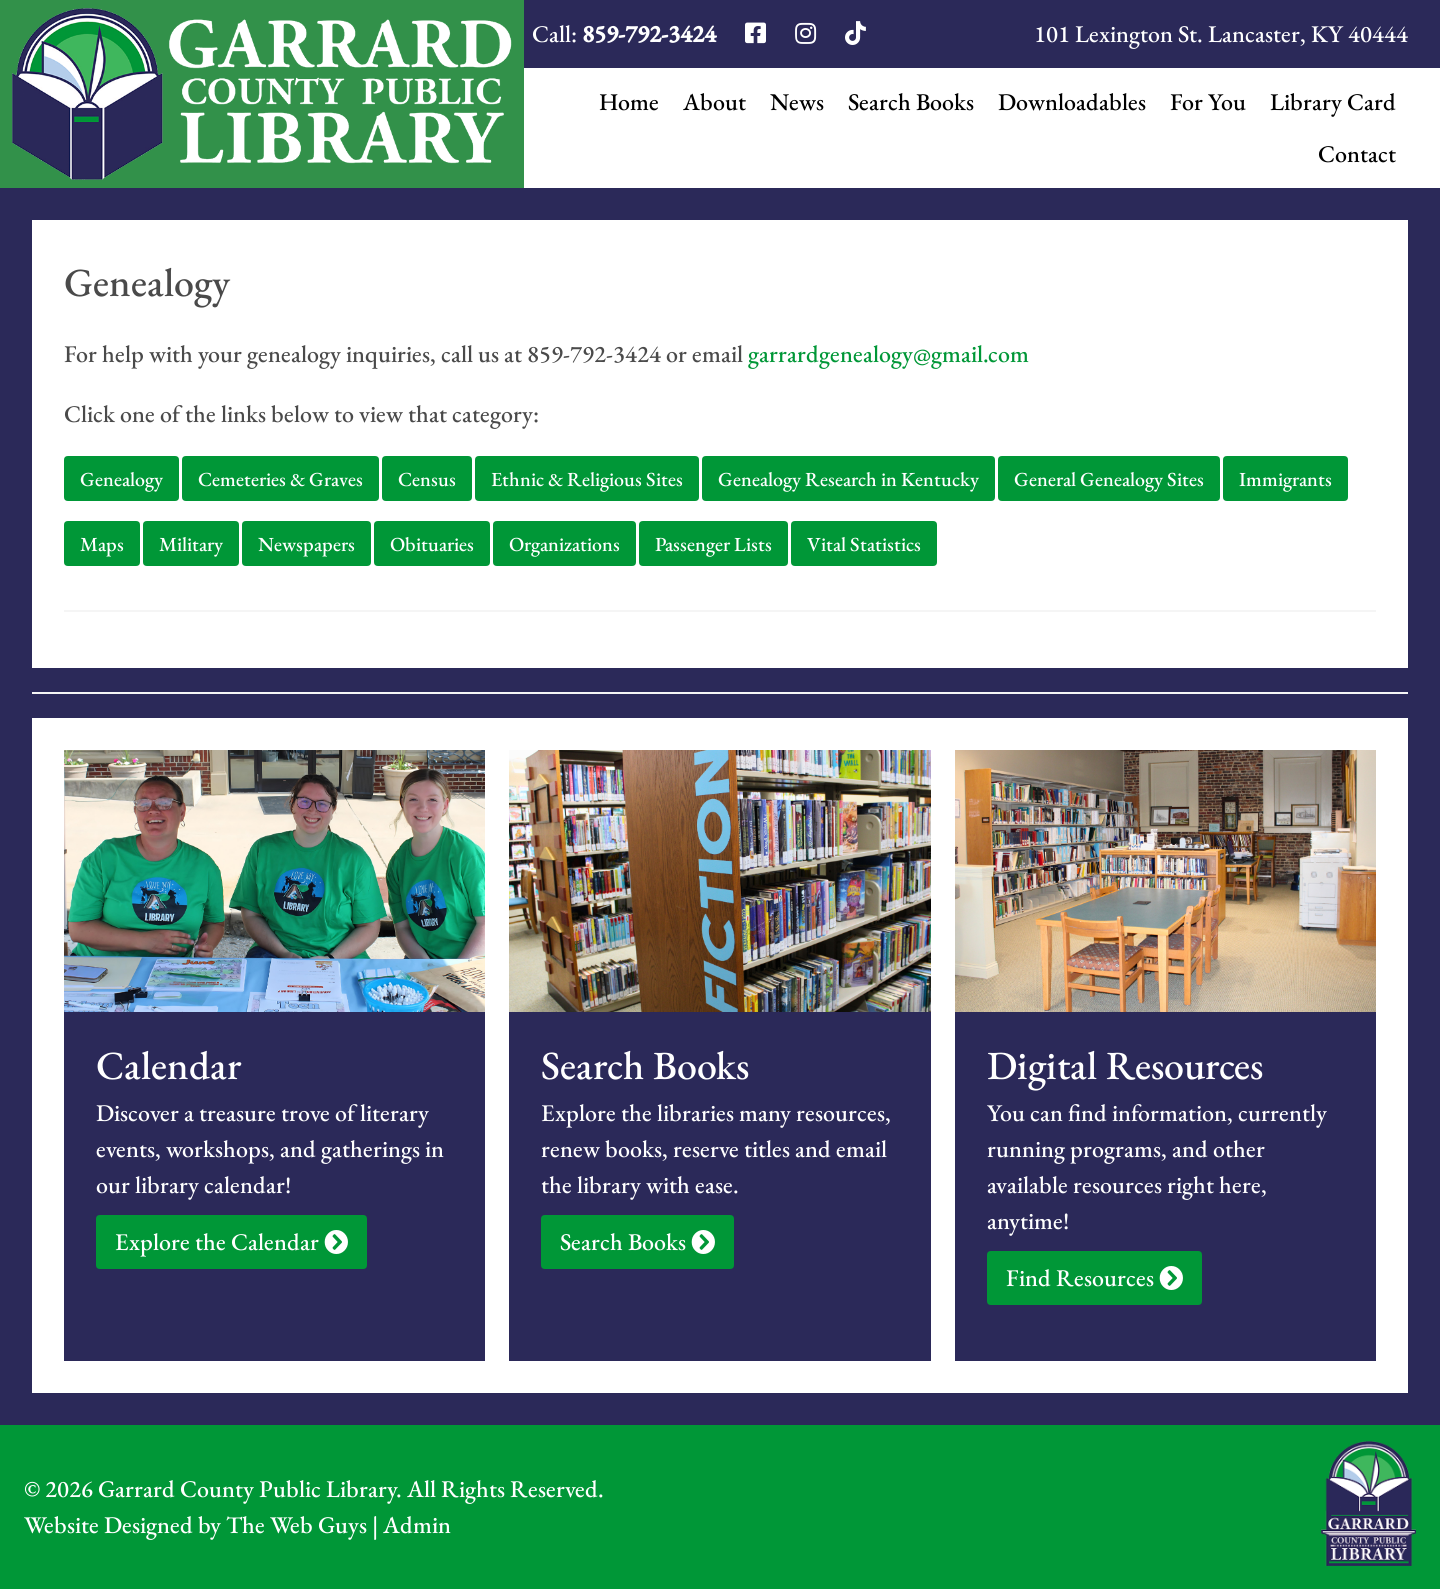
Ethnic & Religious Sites (587, 479)
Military (191, 544)
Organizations (564, 544)
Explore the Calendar (231, 1241)
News (797, 101)
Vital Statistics (864, 544)
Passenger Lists (713, 544)
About (714, 101)
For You (1208, 101)
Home (629, 101)
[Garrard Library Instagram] (808, 33)
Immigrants (1285, 479)
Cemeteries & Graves (280, 479)
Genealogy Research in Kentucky (848, 479)
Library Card (1333, 101)
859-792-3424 (649, 33)
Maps (102, 544)
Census (427, 479)
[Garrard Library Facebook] (758, 33)
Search (911, 102)
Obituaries (432, 544)
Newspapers (306, 544)
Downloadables (1072, 101)
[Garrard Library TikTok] (855, 33)
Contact (1357, 153)
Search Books (637, 1241)
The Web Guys (296, 1524)
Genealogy (121, 479)
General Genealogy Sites (1109, 479)
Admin (417, 1524)
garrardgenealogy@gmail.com (888, 353)
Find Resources (1094, 1277)
